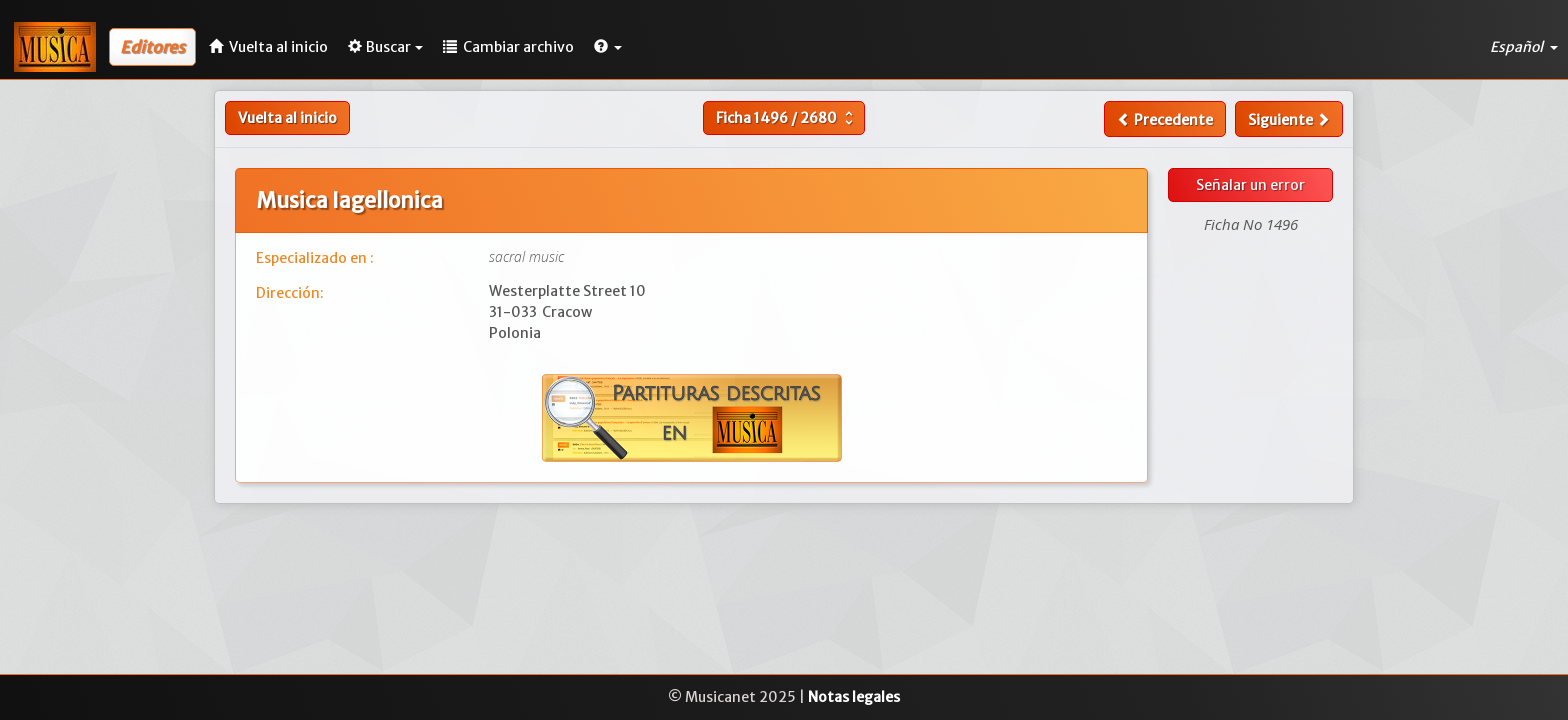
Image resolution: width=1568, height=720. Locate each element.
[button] (608, 47)
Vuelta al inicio (287, 118)
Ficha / (787, 118)
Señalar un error (1250, 185)
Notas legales (854, 697)
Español (1524, 47)
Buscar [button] (385, 47)
